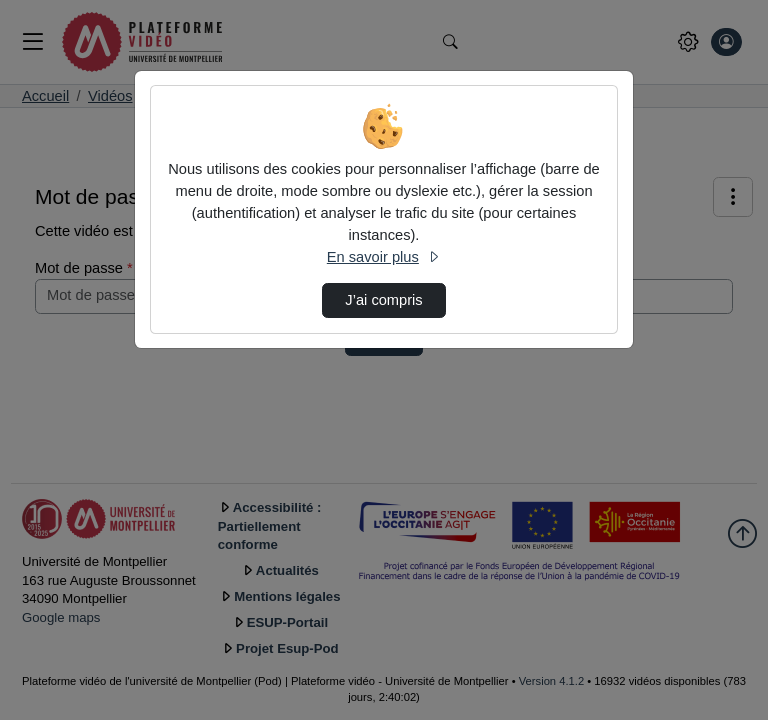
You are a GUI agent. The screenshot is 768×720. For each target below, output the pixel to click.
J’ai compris (383, 300)
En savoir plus (384, 257)
